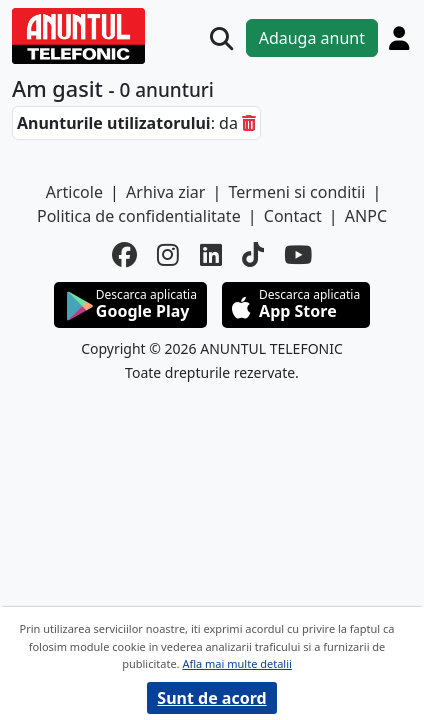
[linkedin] (211, 255)
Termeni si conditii (297, 192)
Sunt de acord (211, 698)
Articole (74, 192)
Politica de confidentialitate (139, 216)
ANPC (366, 216)
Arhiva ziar (165, 192)
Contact (293, 216)
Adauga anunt (312, 38)
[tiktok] (253, 255)
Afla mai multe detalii (236, 663)
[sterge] (249, 123)
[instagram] (168, 255)
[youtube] (298, 255)
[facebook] (124, 255)
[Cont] (399, 38)
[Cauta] (221, 38)
